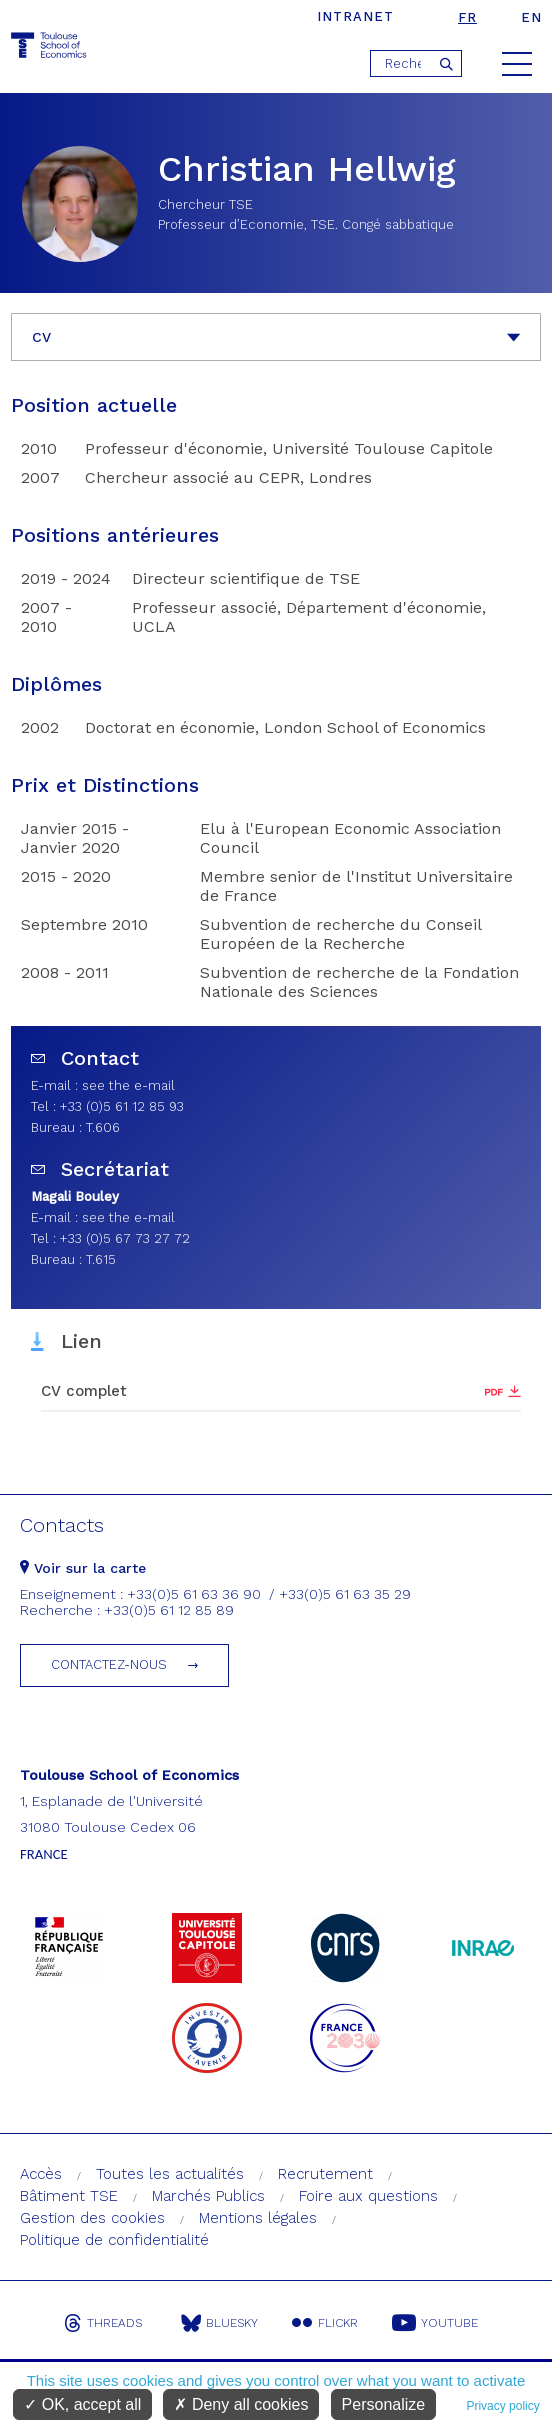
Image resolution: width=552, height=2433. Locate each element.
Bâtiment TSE (69, 2196)
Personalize (384, 2404)
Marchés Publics (208, 2196)
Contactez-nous (109, 1664)
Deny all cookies (241, 2404)
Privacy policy (502, 2406)
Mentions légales (258, 2218)
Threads (103, 2323)
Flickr (325, 2323)
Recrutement (325, 2174)
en (531, 17)
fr (467, 17)
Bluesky (219, 2323)
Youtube (435, 2323)
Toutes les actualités (170, 2174)
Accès (41, 2174)
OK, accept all (82, 2404)
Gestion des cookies (92, 2218)
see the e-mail (128, 1085)
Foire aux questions (368, 2196)
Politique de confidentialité (114, 2240)
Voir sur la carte (83, 1568)
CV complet (84, 1391)
